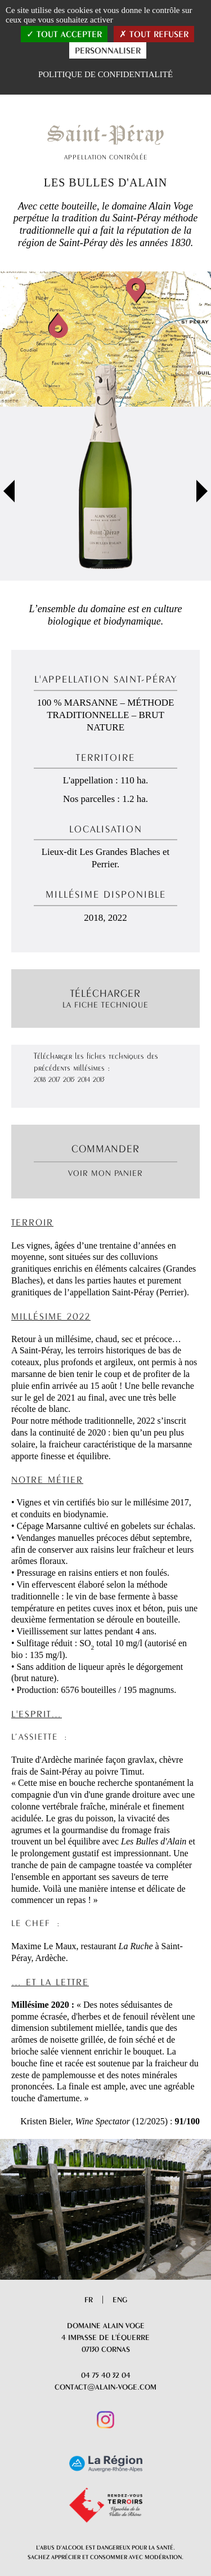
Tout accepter (64, 34)
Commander (105, 1148)
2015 (69, 1079)
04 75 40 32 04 (106, 2374)
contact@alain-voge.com (105, 2386)
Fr (88, 2299)
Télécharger (105, 999)
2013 (99, 1079)
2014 (84, 1079)
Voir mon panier (105, 1173)
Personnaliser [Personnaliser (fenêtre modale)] (108, 50)
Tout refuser (153, 34)
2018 (40, 1079)
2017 (54, 1079)
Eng (120, 2299)
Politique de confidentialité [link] (105, 74)
